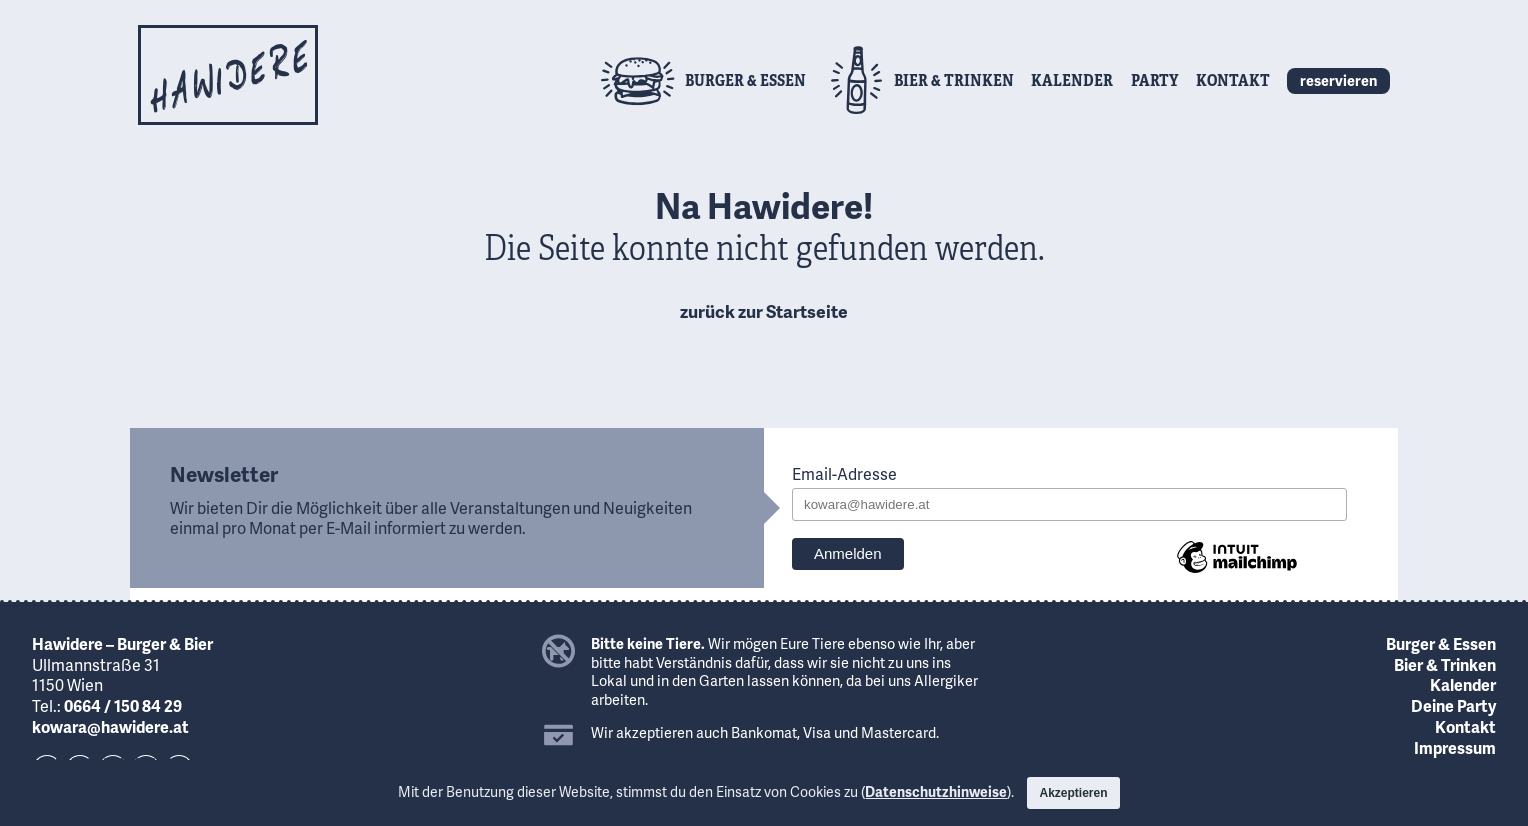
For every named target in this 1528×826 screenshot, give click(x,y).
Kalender (1072, 79)
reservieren (1338, 80)
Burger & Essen (1441, 643)
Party (1155, 79)
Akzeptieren (1073, 793)
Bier (954, 79)
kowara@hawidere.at (110, 726)
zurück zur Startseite (764, 311)
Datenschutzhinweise (936, 791)
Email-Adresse (844, 474)
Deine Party (1453, 705)
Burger (745, 79)
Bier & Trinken (1445, 664)
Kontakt (1233, 79)
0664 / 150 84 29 (123, 705)
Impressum (1455, 747)
